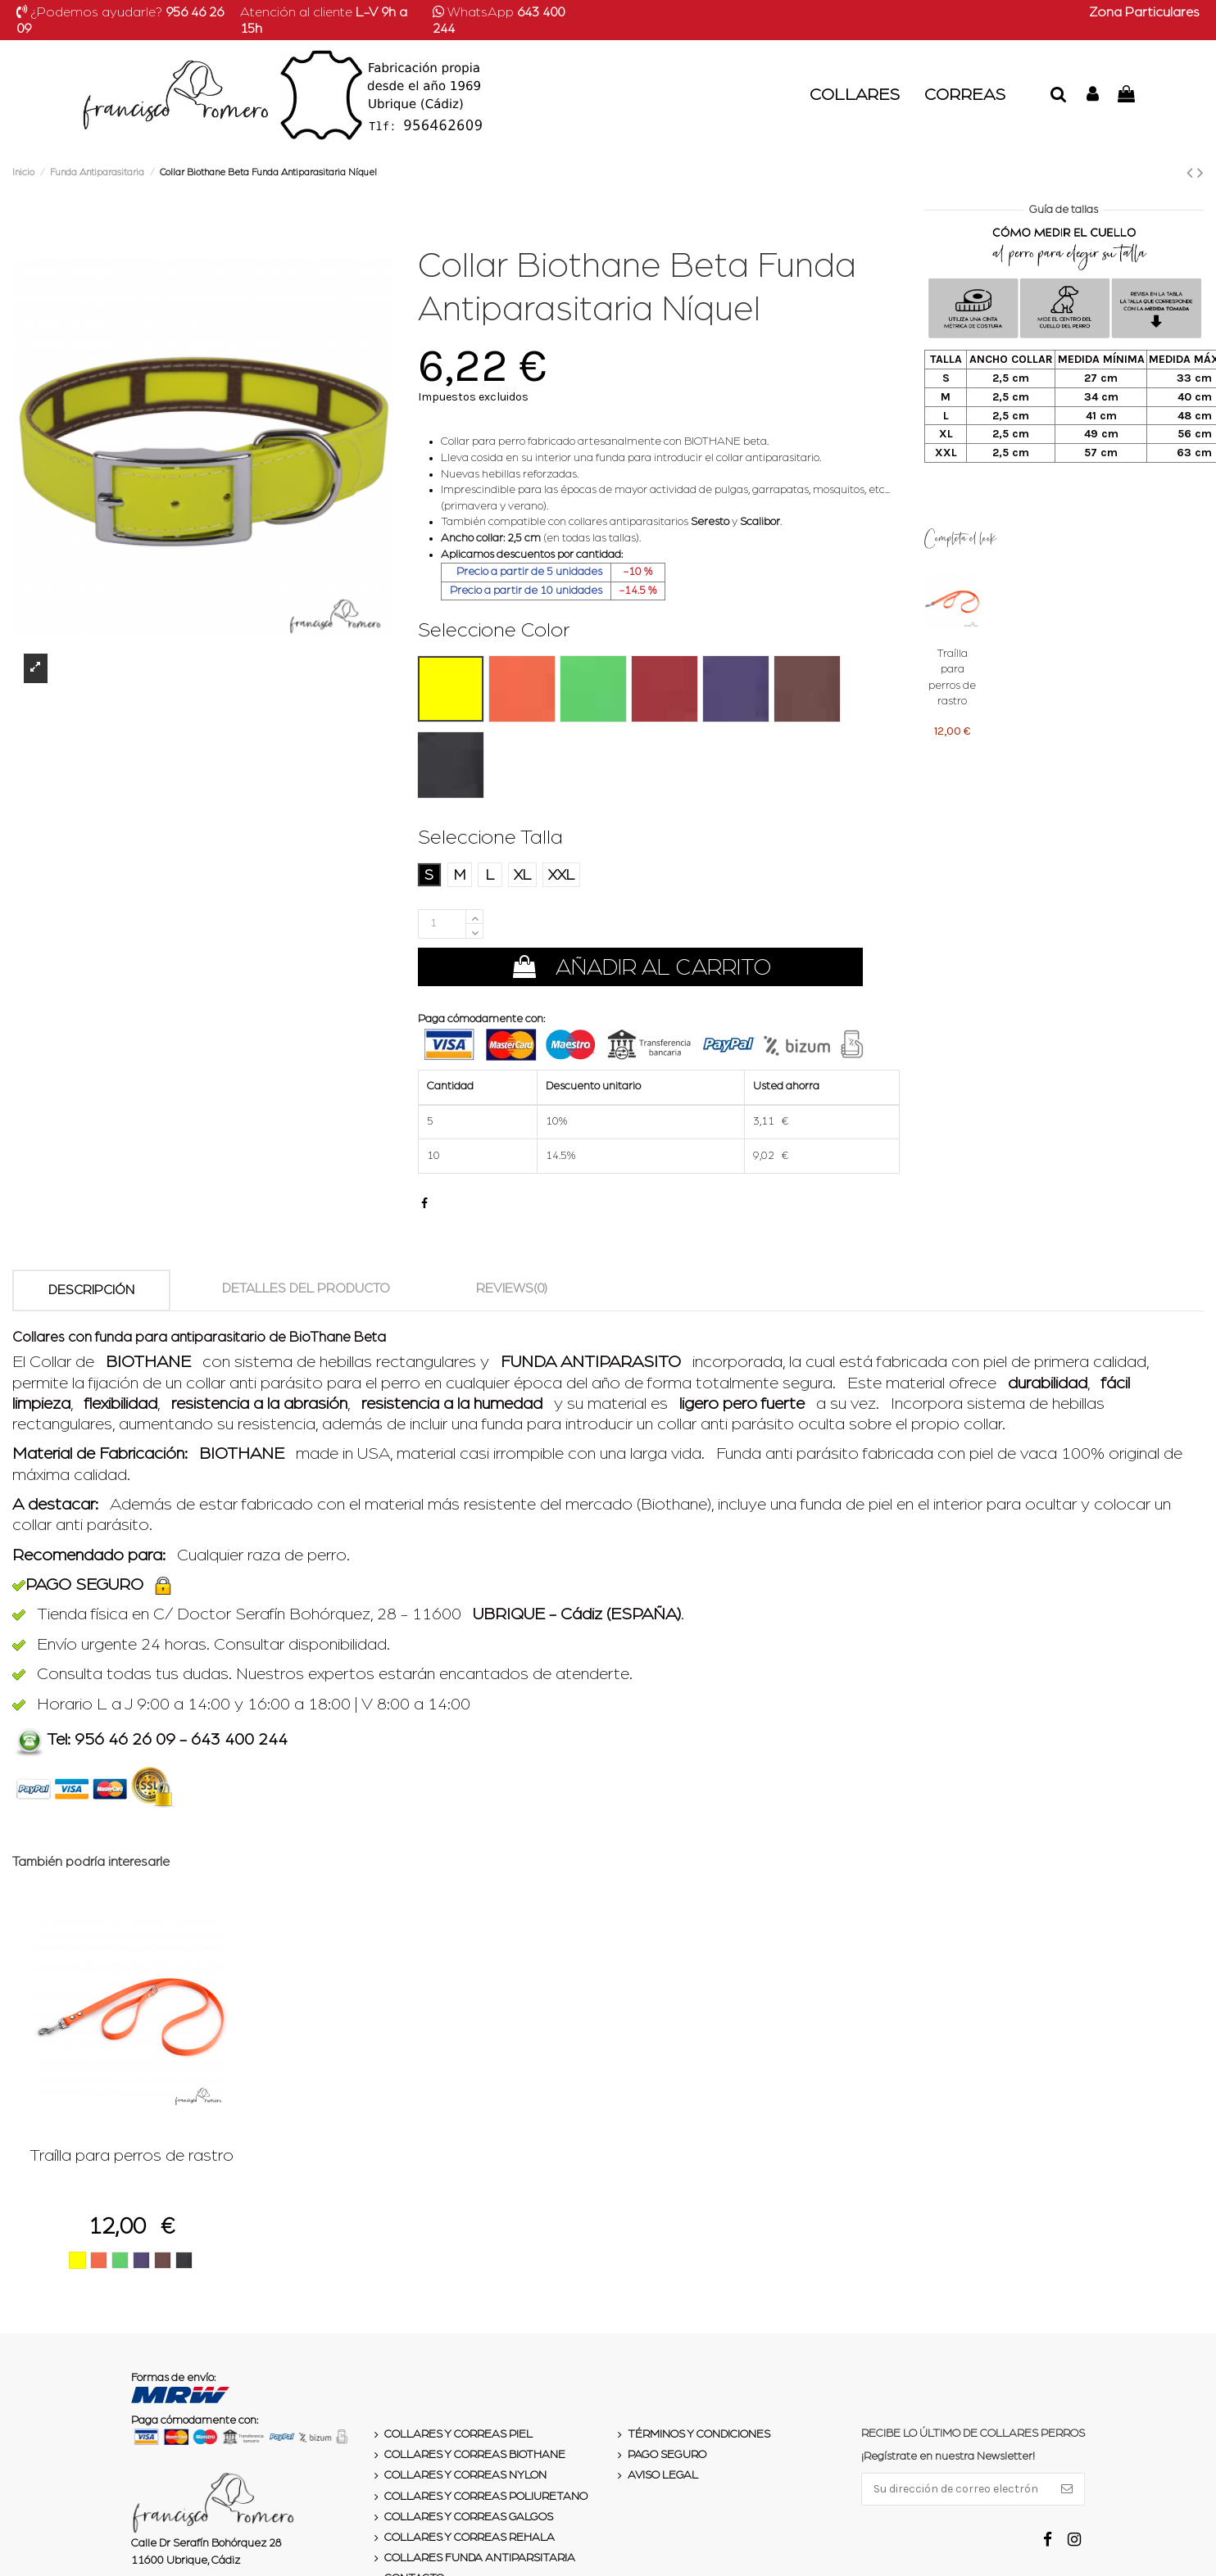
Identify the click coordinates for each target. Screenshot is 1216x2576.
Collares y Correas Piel (458, 2434)
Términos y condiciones (699, 2434)
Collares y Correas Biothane (474, 2455)
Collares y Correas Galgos (468, 2517)
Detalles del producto (306, 1288)
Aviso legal (663, 2475)
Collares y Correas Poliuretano (486, 2496)
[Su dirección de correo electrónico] (956, 2489)
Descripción (91, 1290)
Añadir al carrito (640, 967)
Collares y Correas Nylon (465, 2475)
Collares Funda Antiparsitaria (479, 2558)
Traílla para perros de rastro (131, 2155)
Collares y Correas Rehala (469, 2537)
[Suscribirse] (1067, 2489)
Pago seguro (667, 2455)
